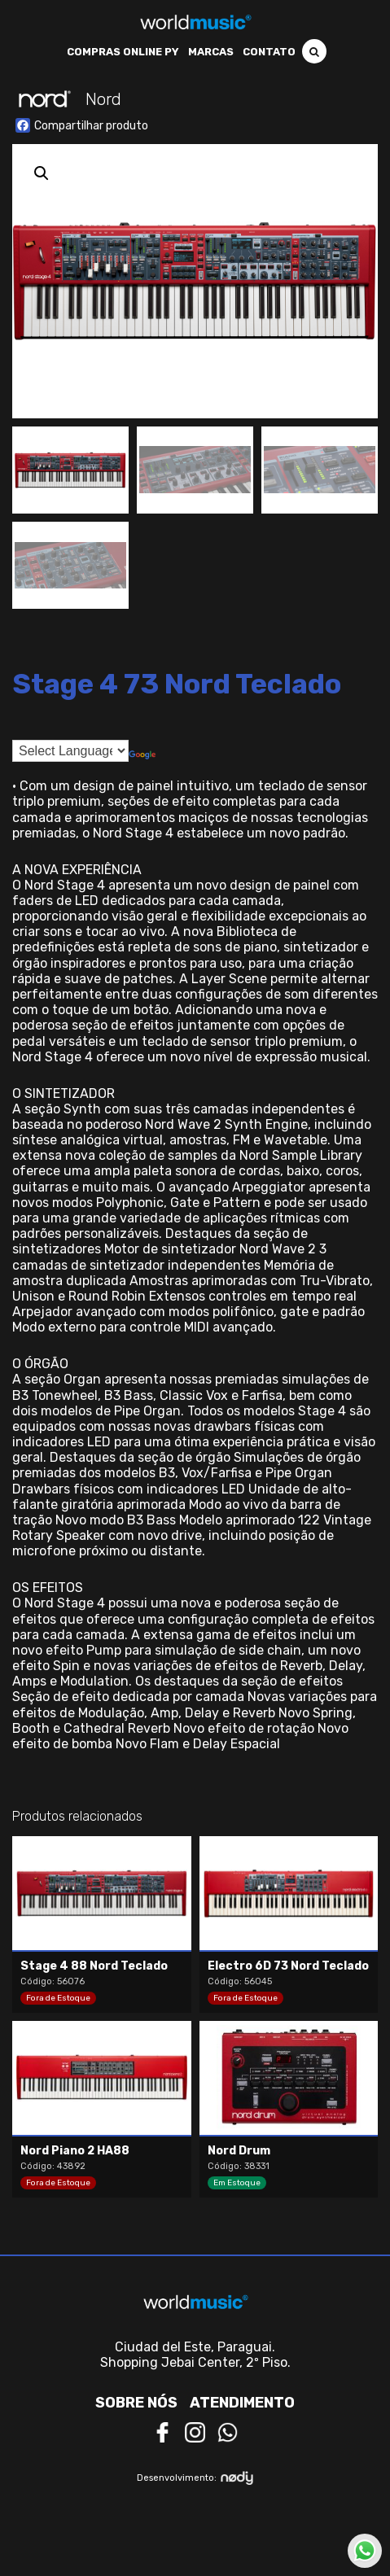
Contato (269, 51)
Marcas (211, 51)
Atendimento (242, 2402)
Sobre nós (136, 2402)
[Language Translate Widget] (70, 751)
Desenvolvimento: (195, 2478)
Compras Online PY (123, 51)
